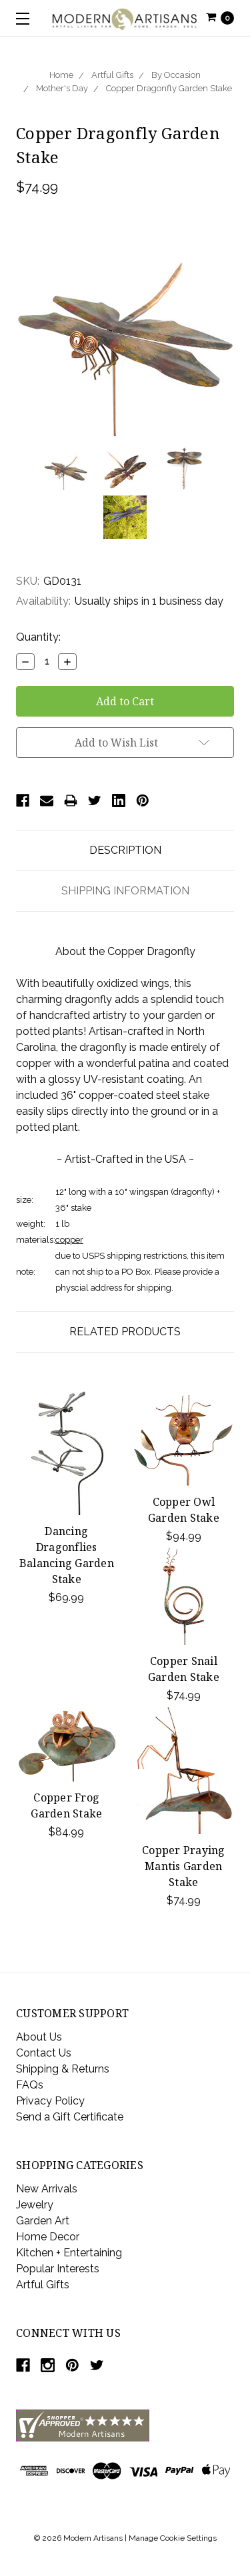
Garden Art (42, 2220)
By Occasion (176, 75)
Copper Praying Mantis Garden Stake (183, 1866)
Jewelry (34, 2204)
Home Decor (47, 2236)
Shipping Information (125, 890)
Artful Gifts (112, 75)
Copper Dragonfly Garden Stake (169, 88)
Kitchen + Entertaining (69, 2252)
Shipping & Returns (62, 2069)
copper (69, 1240)
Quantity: (38, 637)
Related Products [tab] (125, 1331)
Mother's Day (62, 88)
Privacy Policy (50, 2100)
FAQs (29, 2085)
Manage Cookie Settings (173, 2538)
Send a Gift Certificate (69, 2116)
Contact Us (43, 2053)
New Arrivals (46, 2188)
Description (125, 850)
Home (61, 75)
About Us (39, 2037)
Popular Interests (57, 2268)
